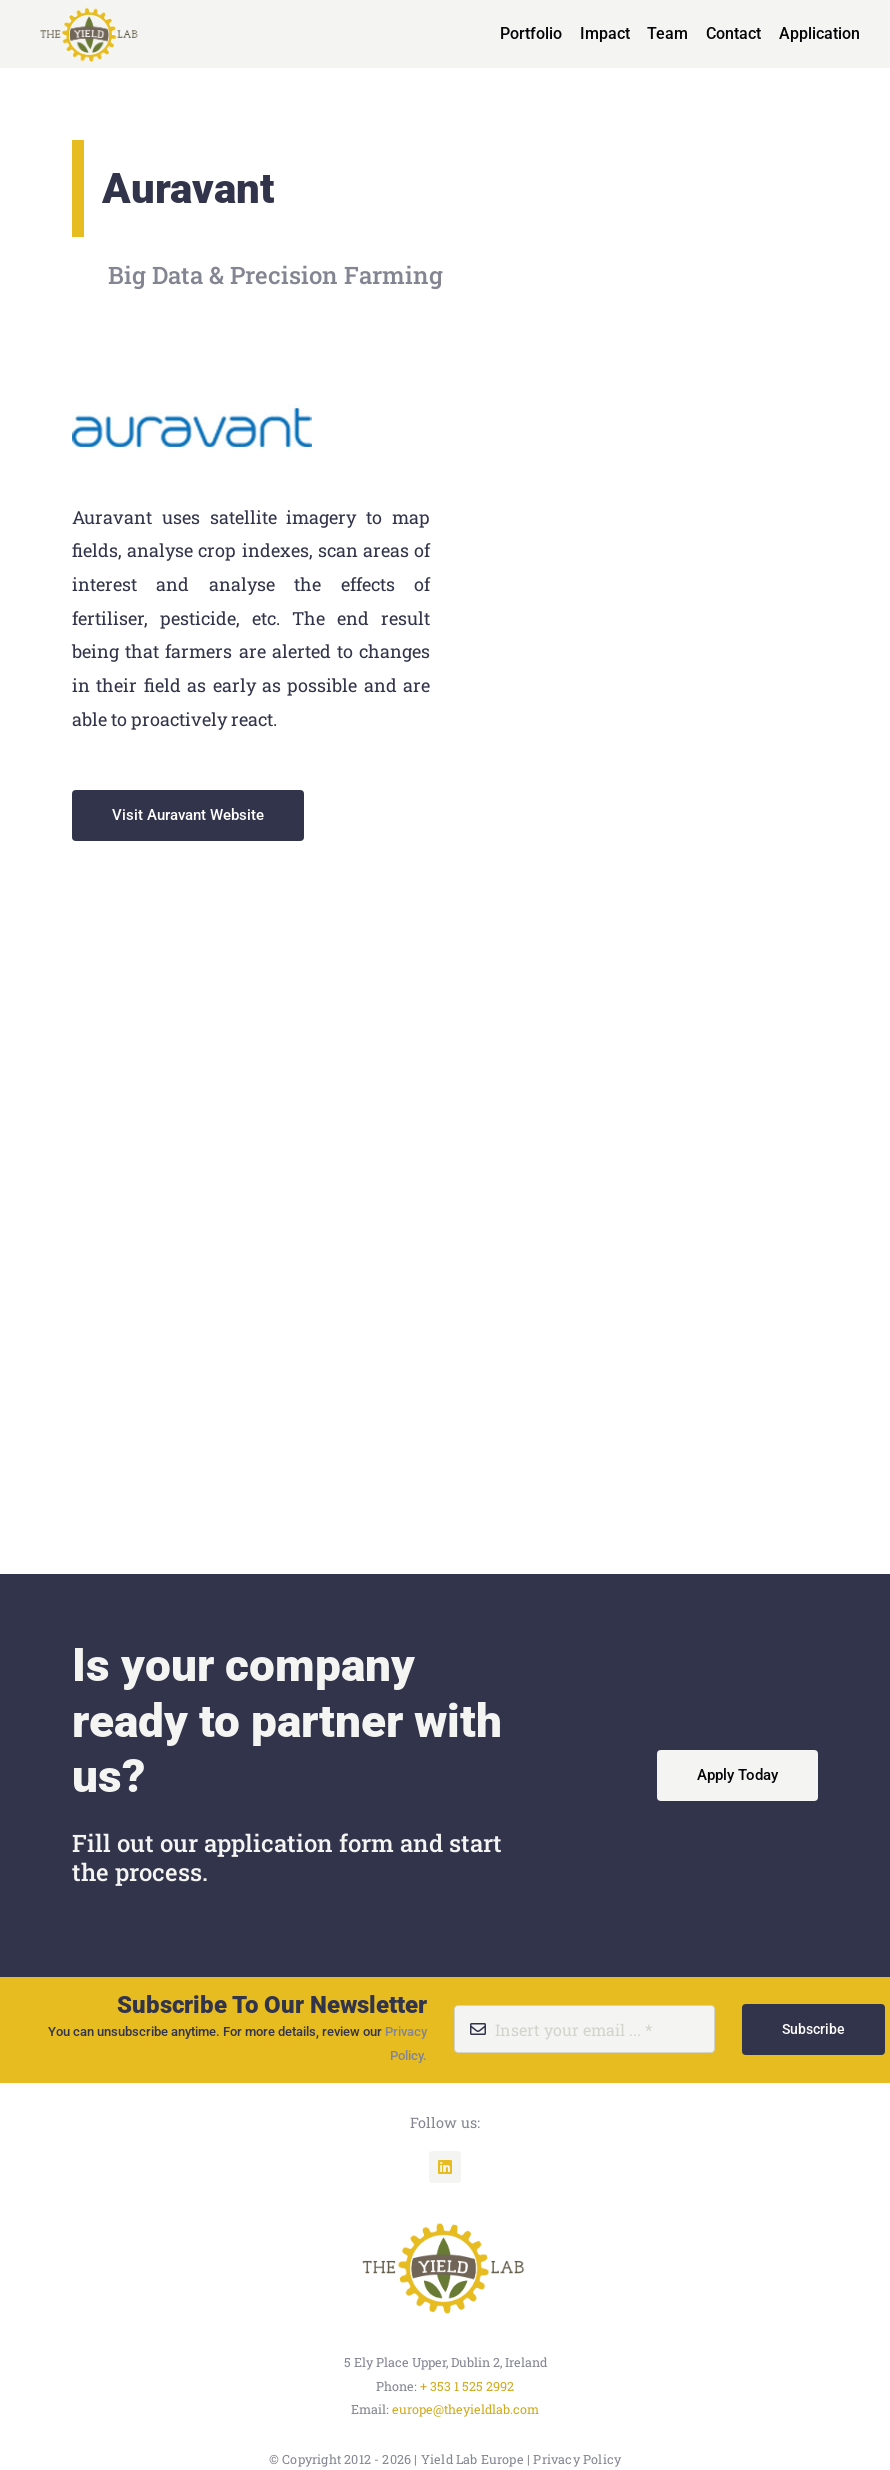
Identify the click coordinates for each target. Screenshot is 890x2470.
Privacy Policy (577, 2459)
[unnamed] (445, 2219)
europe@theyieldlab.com (465, 2409)
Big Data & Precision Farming (275, 275)
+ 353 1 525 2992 (467, 2386)
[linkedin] (445, 2167)
